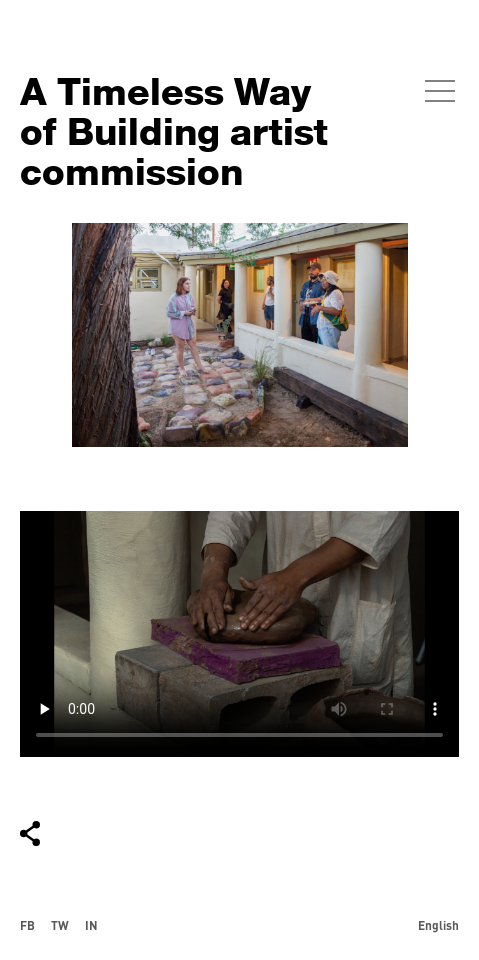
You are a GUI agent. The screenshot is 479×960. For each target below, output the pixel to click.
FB (27, 925)
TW (60, 925)
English (438, 925)
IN (91, 925)
